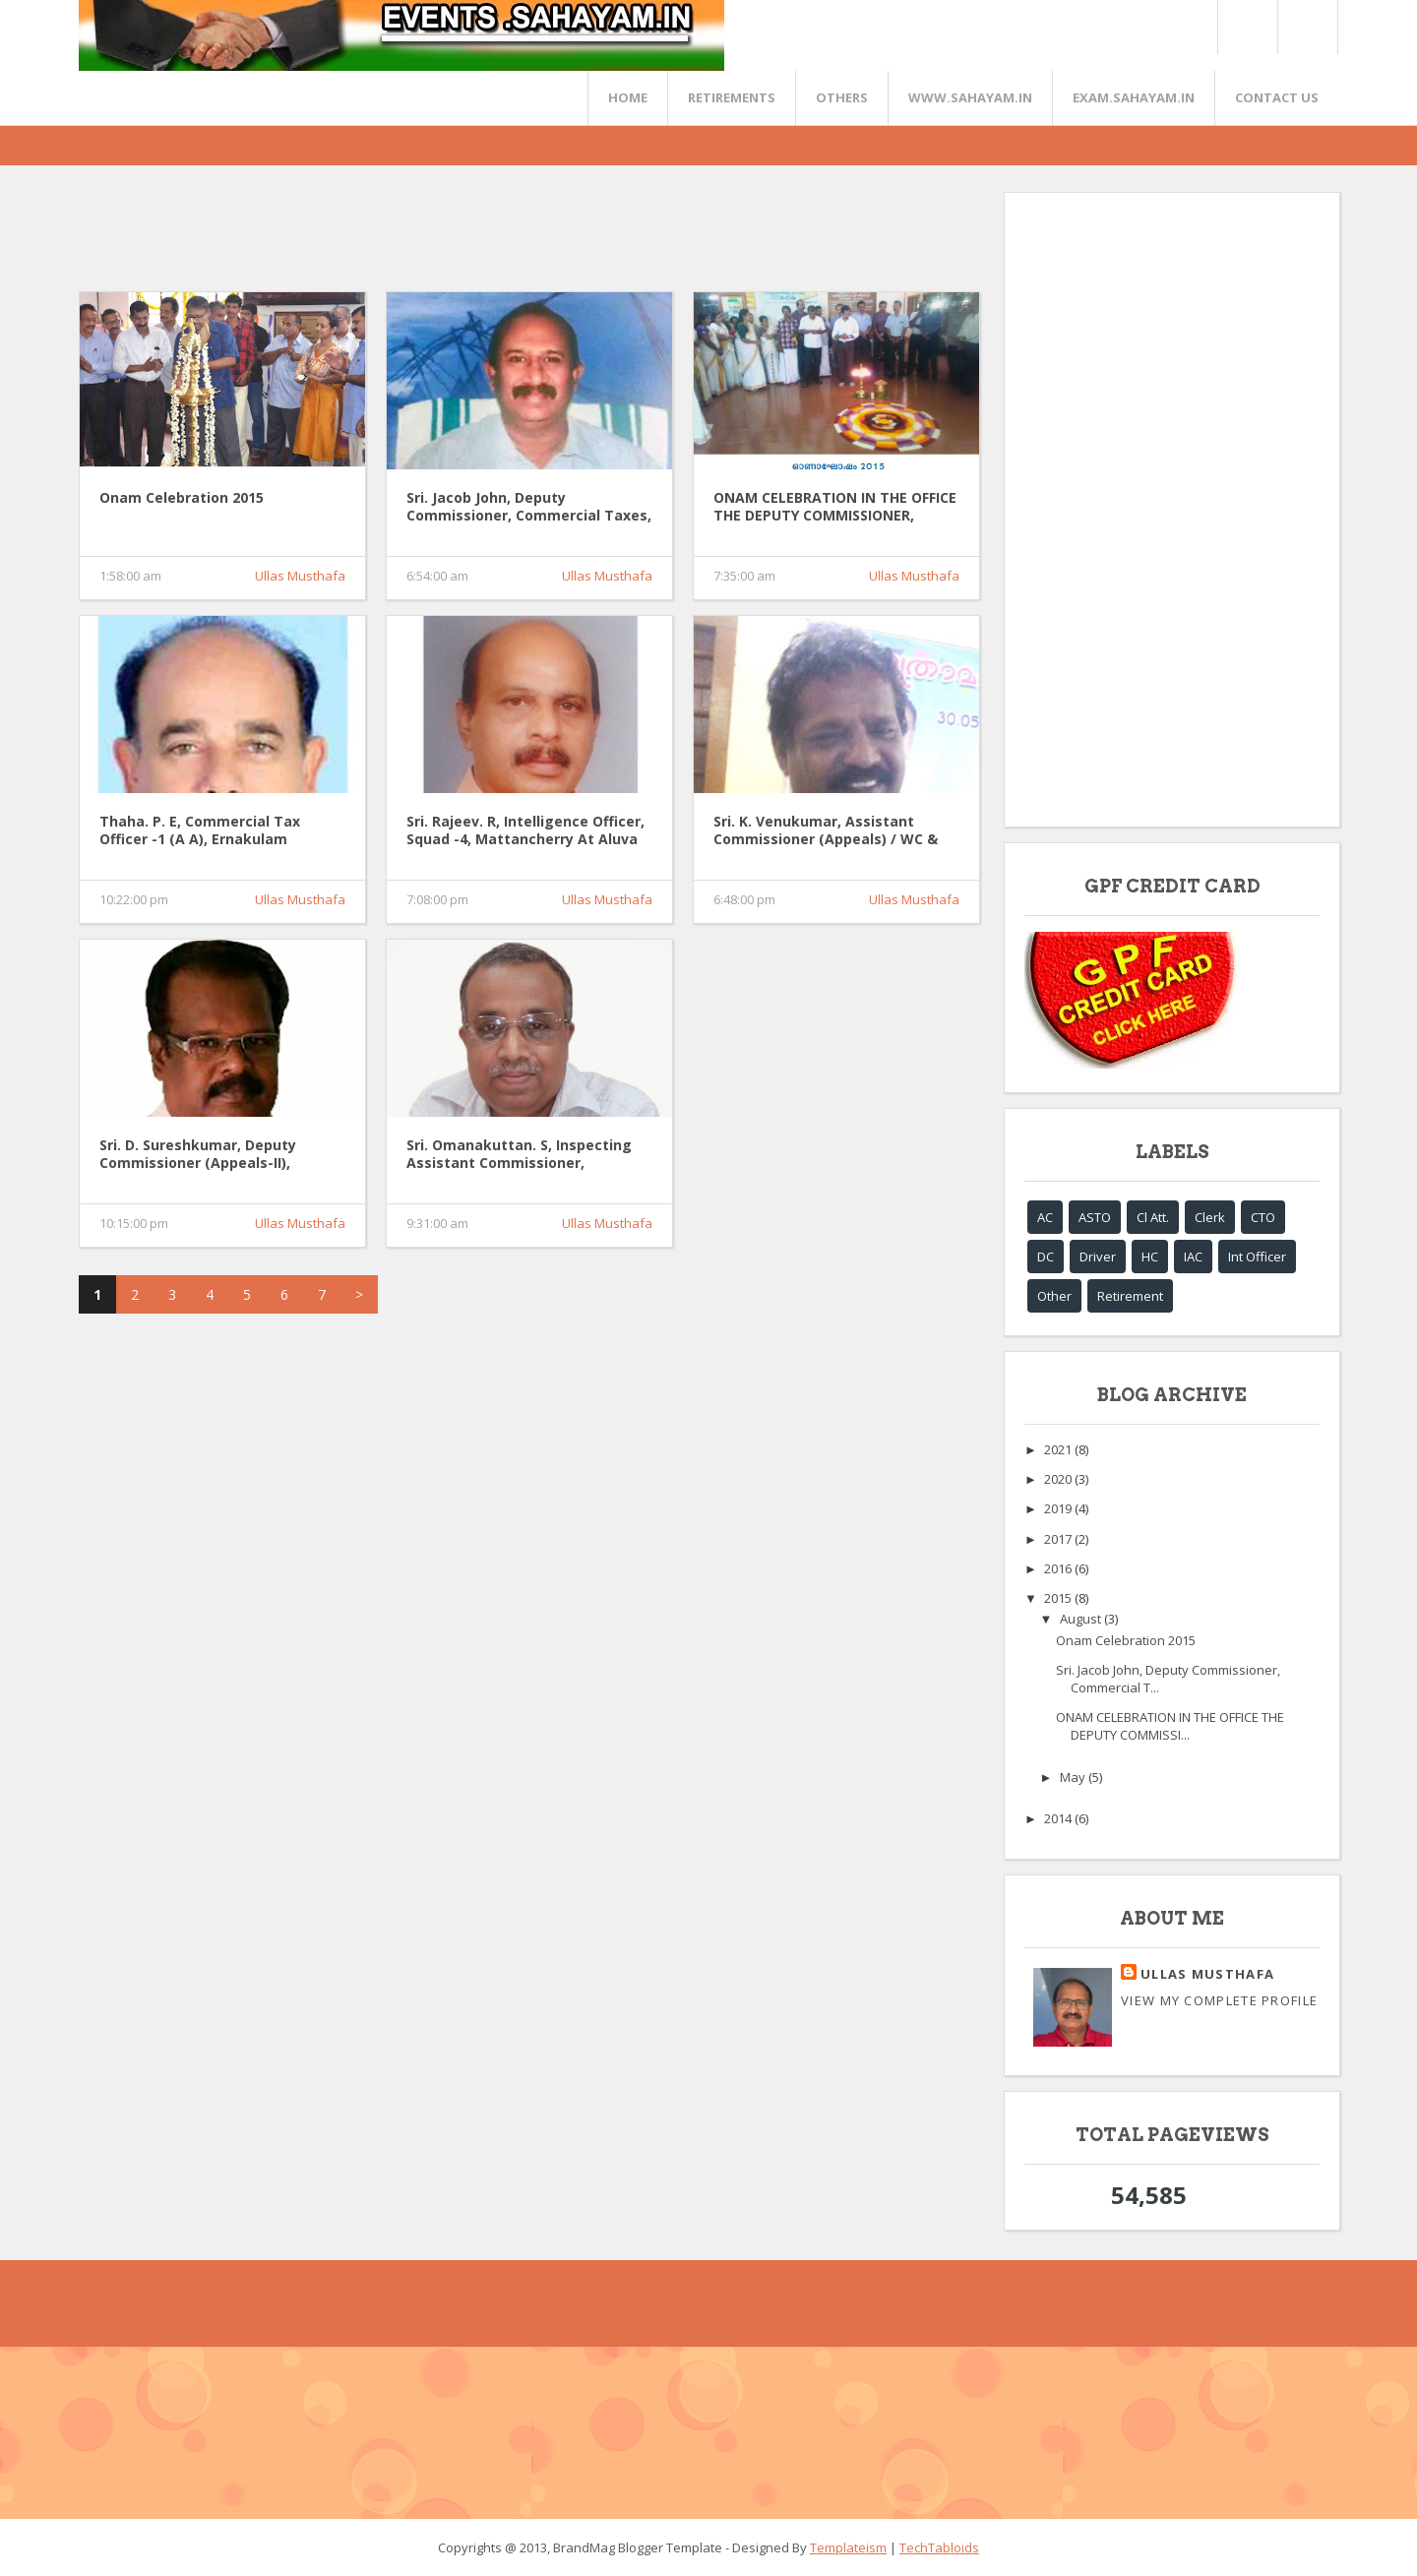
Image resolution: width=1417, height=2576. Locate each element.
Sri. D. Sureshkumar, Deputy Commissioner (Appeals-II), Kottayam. (197, 1155)
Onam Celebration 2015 (181, 498)
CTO (1263, 1217)
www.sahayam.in (970, 97)
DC (1045, 1256)
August (1082, 1618)
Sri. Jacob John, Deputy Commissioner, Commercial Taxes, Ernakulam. (528, 507)
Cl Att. (1153, 1217)
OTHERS (842, 97)
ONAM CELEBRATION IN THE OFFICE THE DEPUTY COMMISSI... (1170, 1726)
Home (627, 97)
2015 (1059, 1598)
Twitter (1247, 27)
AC (1045, 1217)
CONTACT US (1277, 97)
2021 (1059, 1449)
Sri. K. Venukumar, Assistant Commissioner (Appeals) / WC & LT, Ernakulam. (825, 831)
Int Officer (1257, 1256)
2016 (1059, 1568)
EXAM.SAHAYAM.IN (1134, 97)
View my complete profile (1219, 2000)
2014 (1059, 1818)
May (1074, 1777)
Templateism (848, 2547)
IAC (1193, 1256)
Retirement (1130, 1296)
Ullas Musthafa (300, 575)
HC (1149, 1256)
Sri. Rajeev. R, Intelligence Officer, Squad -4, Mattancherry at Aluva (525, 830)
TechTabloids (939, 2547)
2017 (1059, 1539)
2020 (1059, 1479)
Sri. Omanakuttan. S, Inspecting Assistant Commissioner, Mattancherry (519, 1155)
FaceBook (1304, 27)
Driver (1097, 1256)
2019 (1059, 1508)
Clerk (1210, 1217)
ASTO (1094, 1217)
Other (1054, 1296)
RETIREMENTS (731, 97)
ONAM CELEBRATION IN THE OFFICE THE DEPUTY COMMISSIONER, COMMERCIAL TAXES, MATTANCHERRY (834, 507)
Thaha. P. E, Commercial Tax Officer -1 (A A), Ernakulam (199, 830)
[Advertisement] (437, 236)
